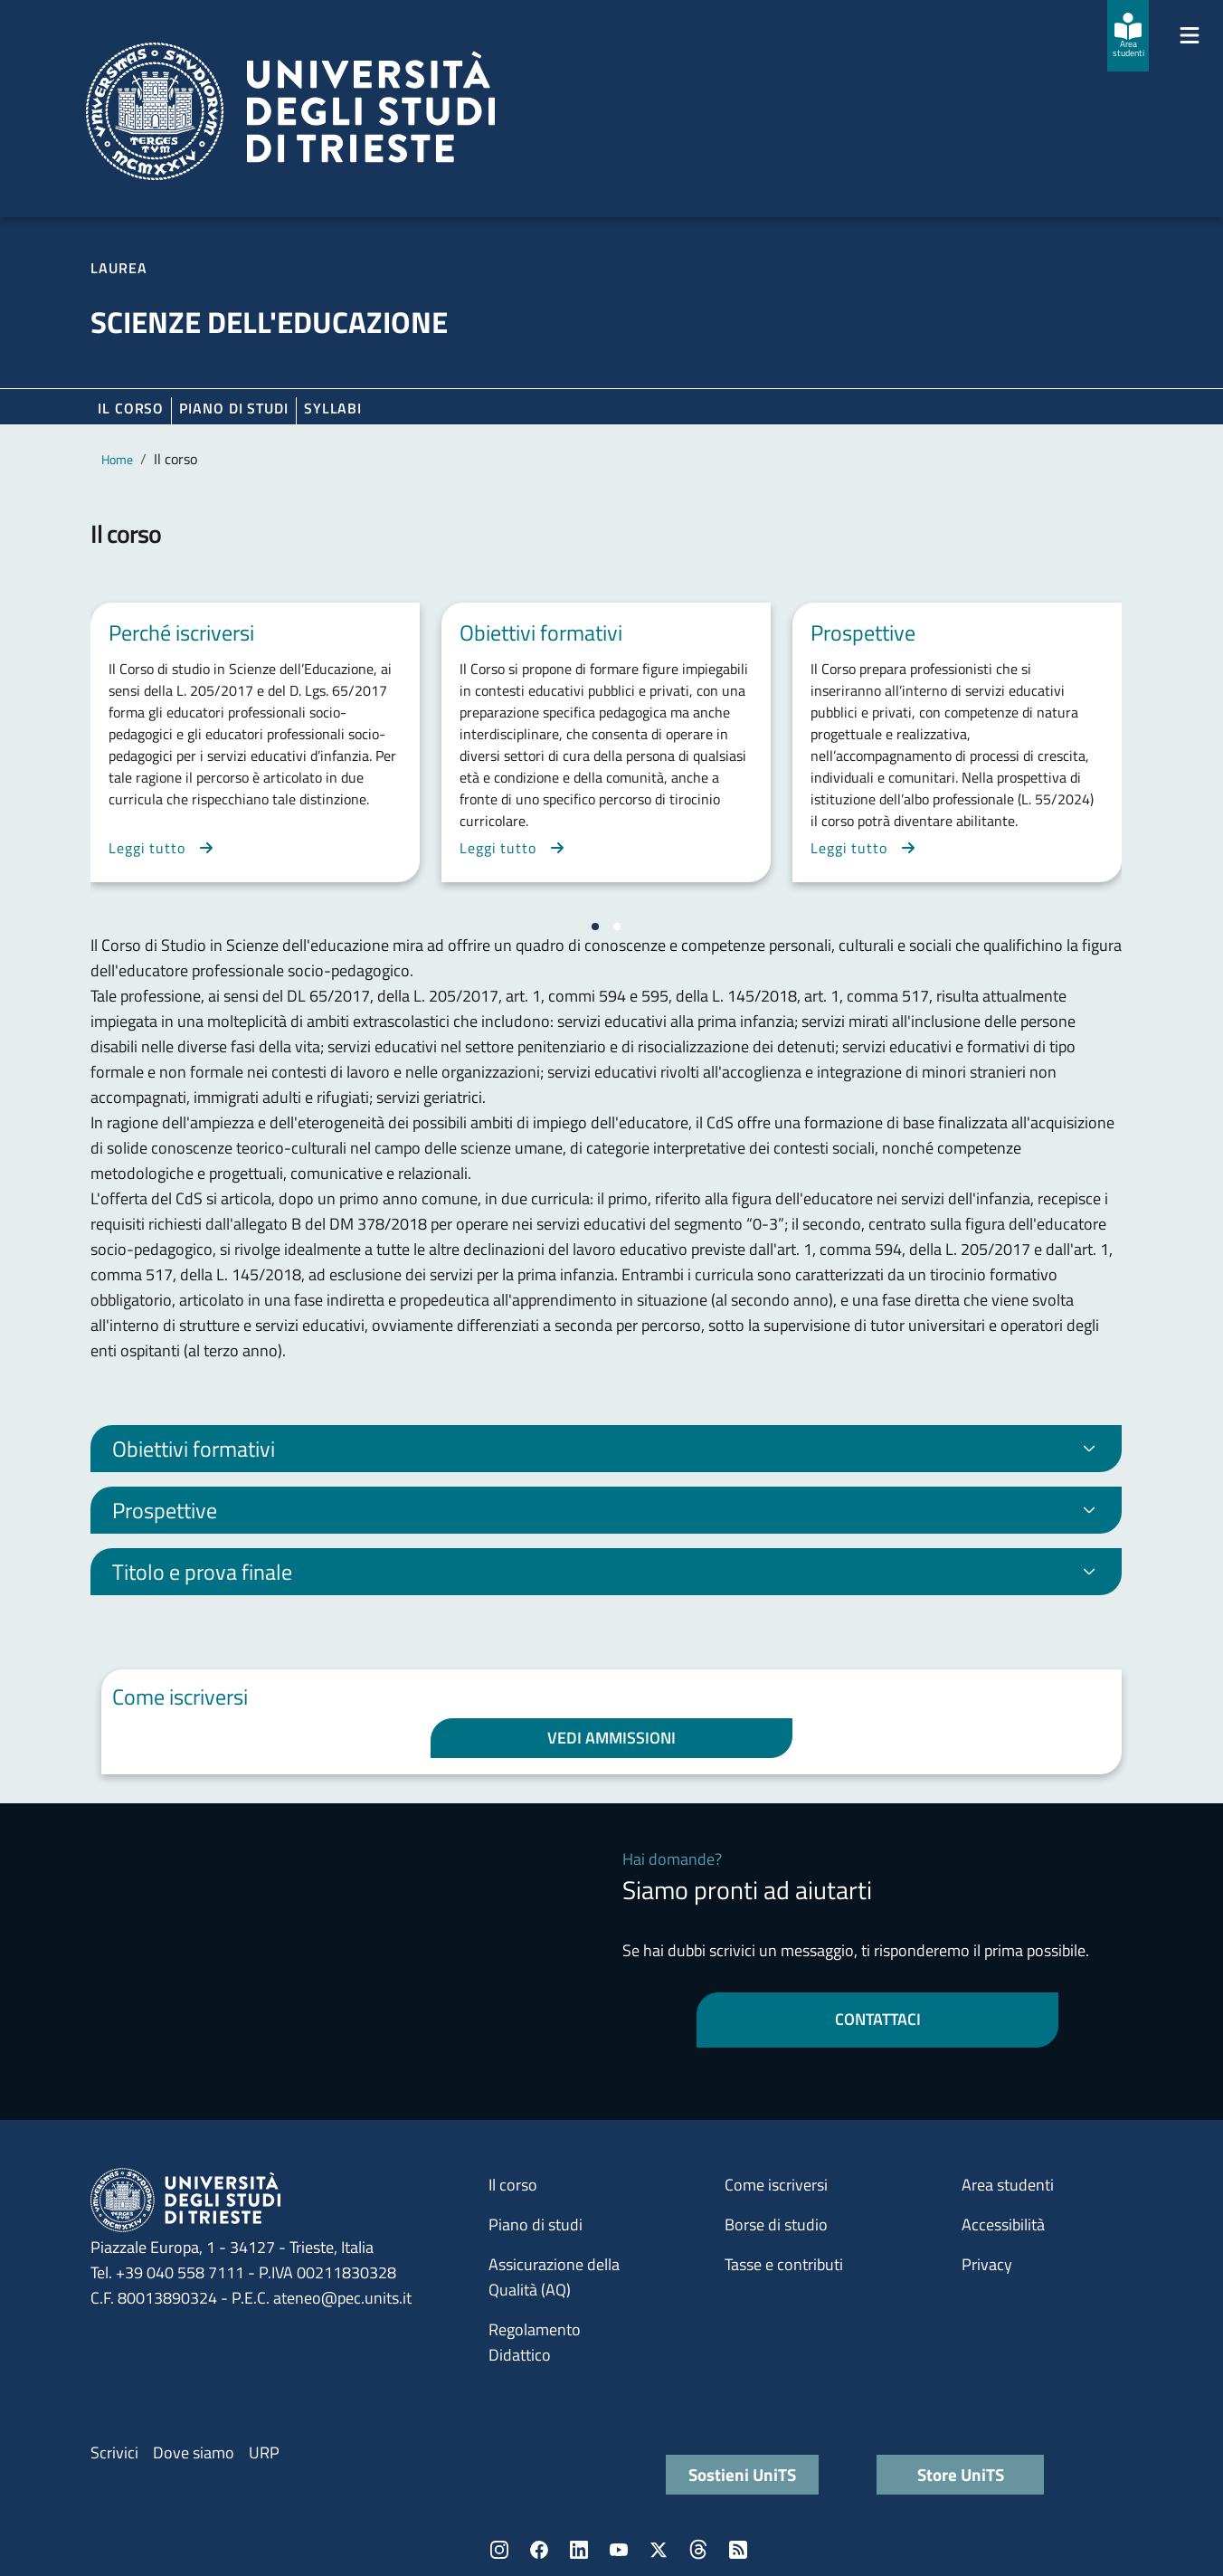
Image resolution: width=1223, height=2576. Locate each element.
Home (117, 459)
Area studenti (1008, 2184)
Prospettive (164, 1510)
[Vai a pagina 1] (595, 926)
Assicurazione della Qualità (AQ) (554, 2277)
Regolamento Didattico (534, 2342)
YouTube (618, 2550)
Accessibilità (1003, 2224)
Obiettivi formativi (193, 1448)
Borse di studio (776, 2224)
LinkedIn (579, 2550)
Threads (698, 2550)
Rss (738, 2550)
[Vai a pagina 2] (617, 926)
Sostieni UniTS (742, 2474)
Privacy (987, 2264)
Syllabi (333, 408)
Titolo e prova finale (202, 1571)
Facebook (539, 2550)
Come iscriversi (776, 2184)
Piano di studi (535, 2224)
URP (264, 2452)
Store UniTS (960, 2474)
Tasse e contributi (784, 2264)
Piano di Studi (234, 408)
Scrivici (114, 2452)
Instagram (499, 2550)
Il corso (131, 408)
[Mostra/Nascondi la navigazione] (1190, 35)
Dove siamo (193, 2452)
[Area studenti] (1128, 35)
